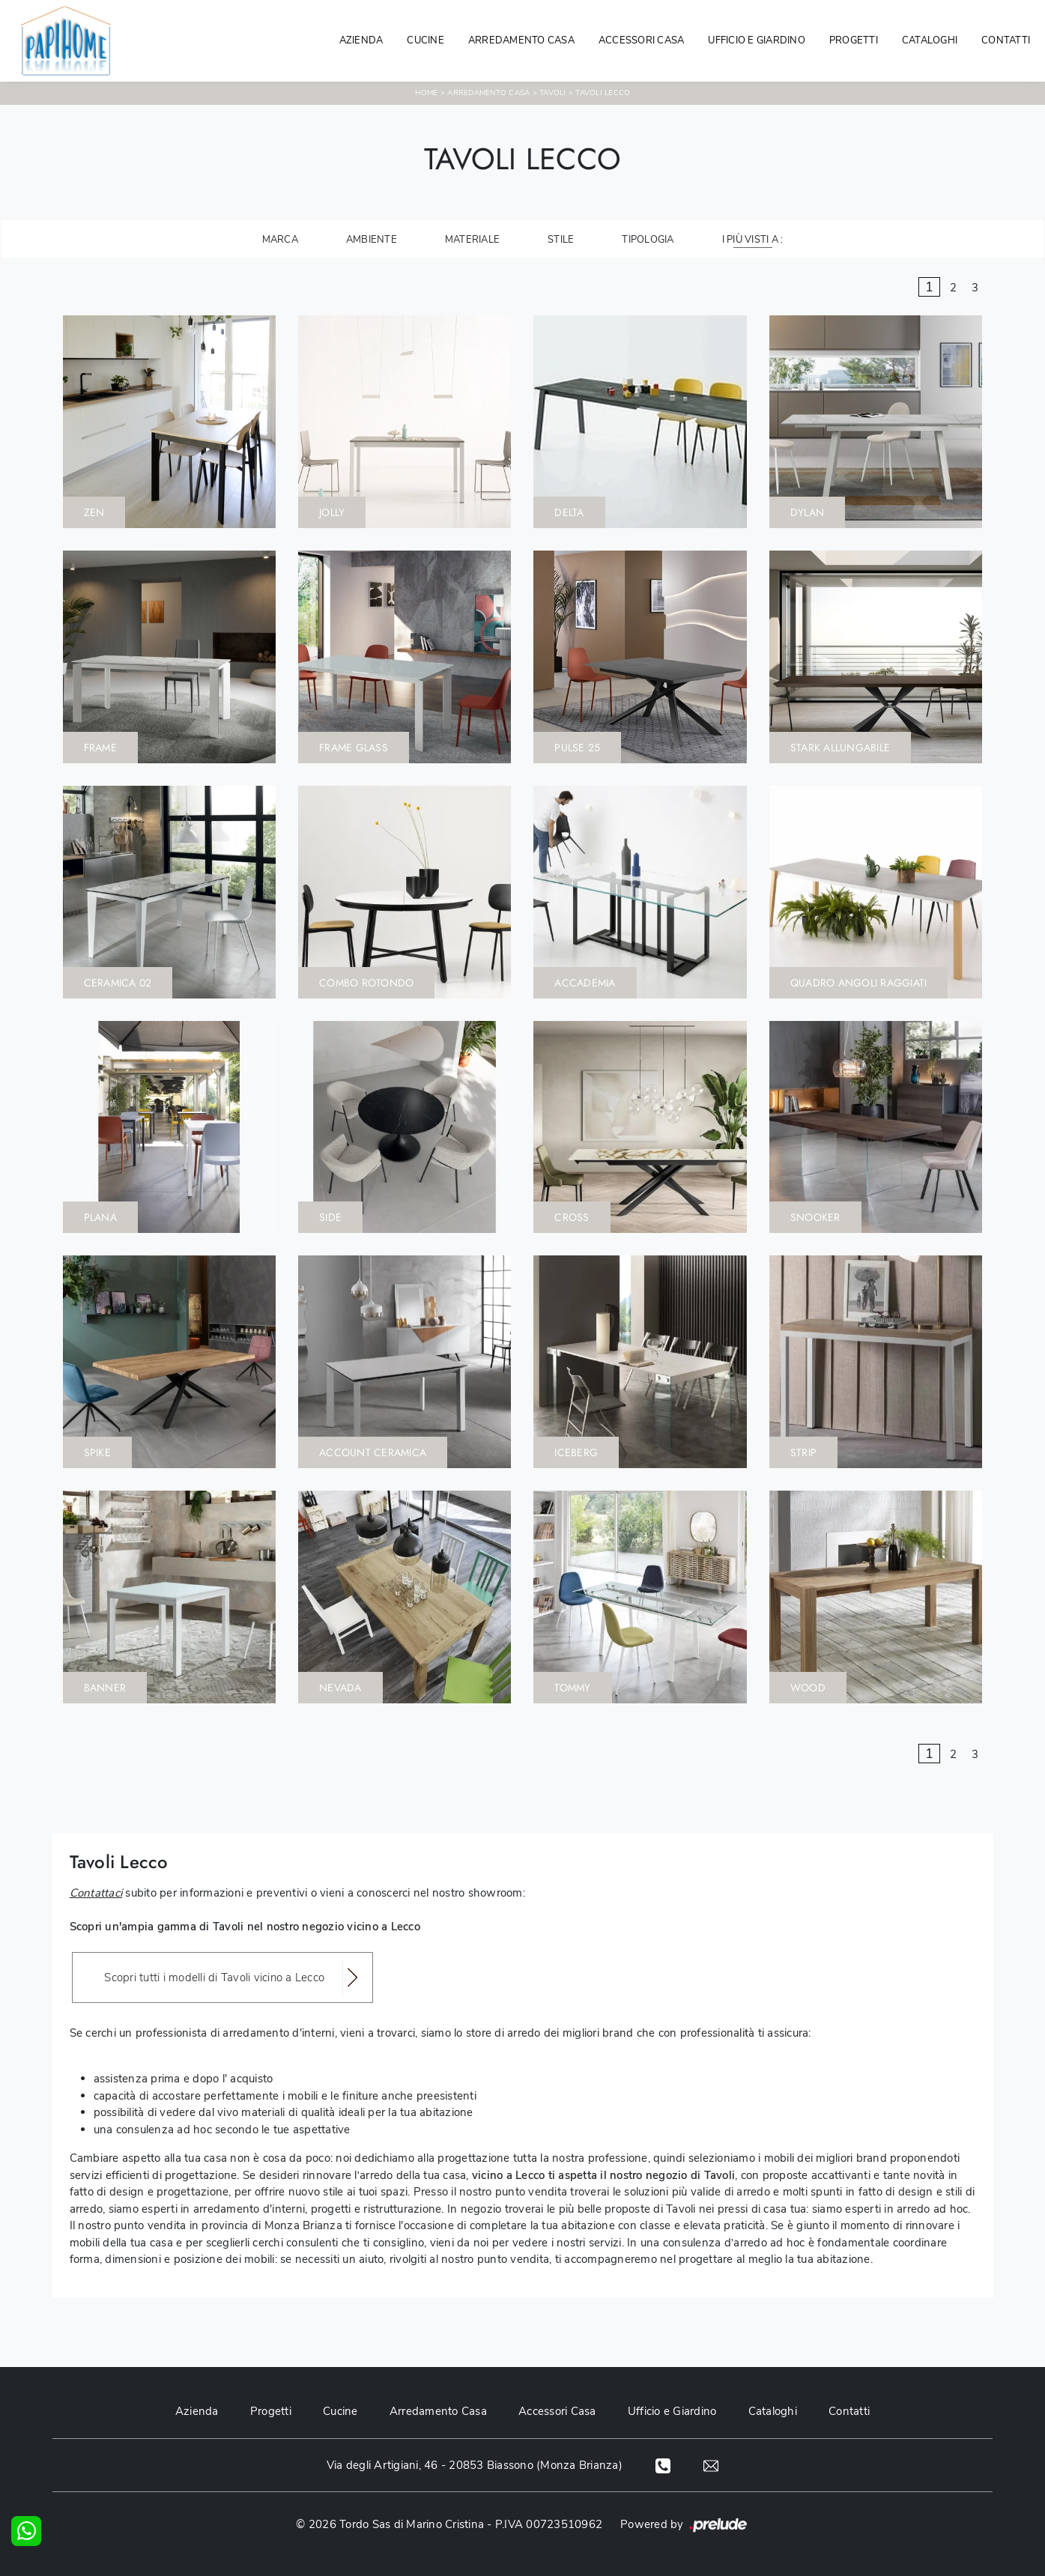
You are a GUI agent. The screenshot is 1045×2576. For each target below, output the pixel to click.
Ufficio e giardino (756, 40)
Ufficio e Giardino (674, 2411)
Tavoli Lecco (602, 93)
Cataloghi (929, 40)
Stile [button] (561, 239)
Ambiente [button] (371, 239)
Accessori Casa (642, 40)
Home (426, 93)
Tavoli (552, 93)
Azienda (361, 40)
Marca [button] (280, 239)
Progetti (853, 40)
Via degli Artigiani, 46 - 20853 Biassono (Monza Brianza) (474, 2465)
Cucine (425, 40)
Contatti (1005, 40)
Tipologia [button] (647, 239)
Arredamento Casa (521, 40)
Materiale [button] (472, 239)
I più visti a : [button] (753, 239)
